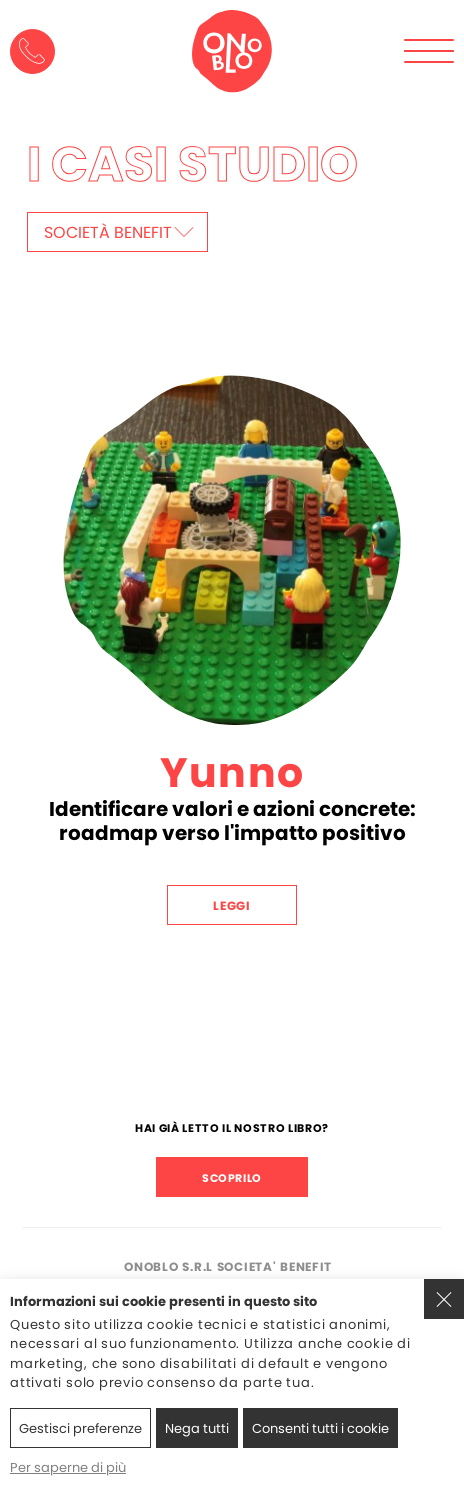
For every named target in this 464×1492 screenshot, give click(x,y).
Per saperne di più (68, 1467)
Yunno (232, 772)
